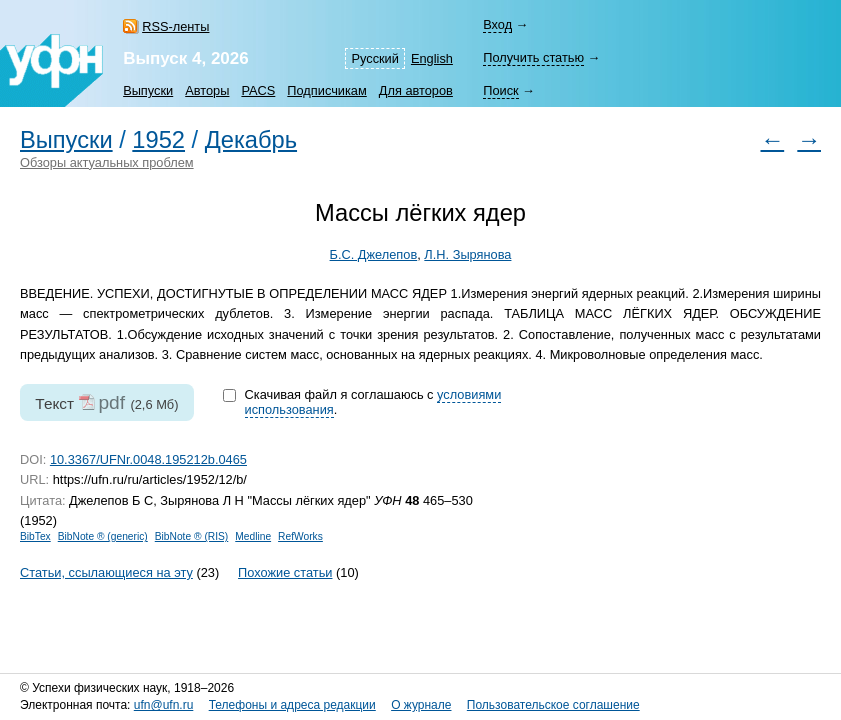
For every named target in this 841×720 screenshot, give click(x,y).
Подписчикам (326, 90)
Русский (374, 58)
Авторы (207, 90)
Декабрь (251, 140)
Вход (497, 24)
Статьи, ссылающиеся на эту (106, 572)
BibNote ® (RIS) (192, 536)
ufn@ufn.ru (164, 705)
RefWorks (300, 536)
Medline (253, 536)
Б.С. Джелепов (374, 254)
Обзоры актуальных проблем (107, 162)
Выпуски (148, 90)
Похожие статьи (285, 572)
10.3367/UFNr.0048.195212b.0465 (148, 459)
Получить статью (533, 57)
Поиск (500, 90)
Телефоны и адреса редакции (292, 705)
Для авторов (416, 90)
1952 (158, 140)
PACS (258, 90)
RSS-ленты (175, 26)
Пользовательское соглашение (553, 705)
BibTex (35, 536)
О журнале (421, 705)
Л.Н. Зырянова (467, 254)
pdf (111, 402)
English (432, 58)
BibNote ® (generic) (103, 536)
